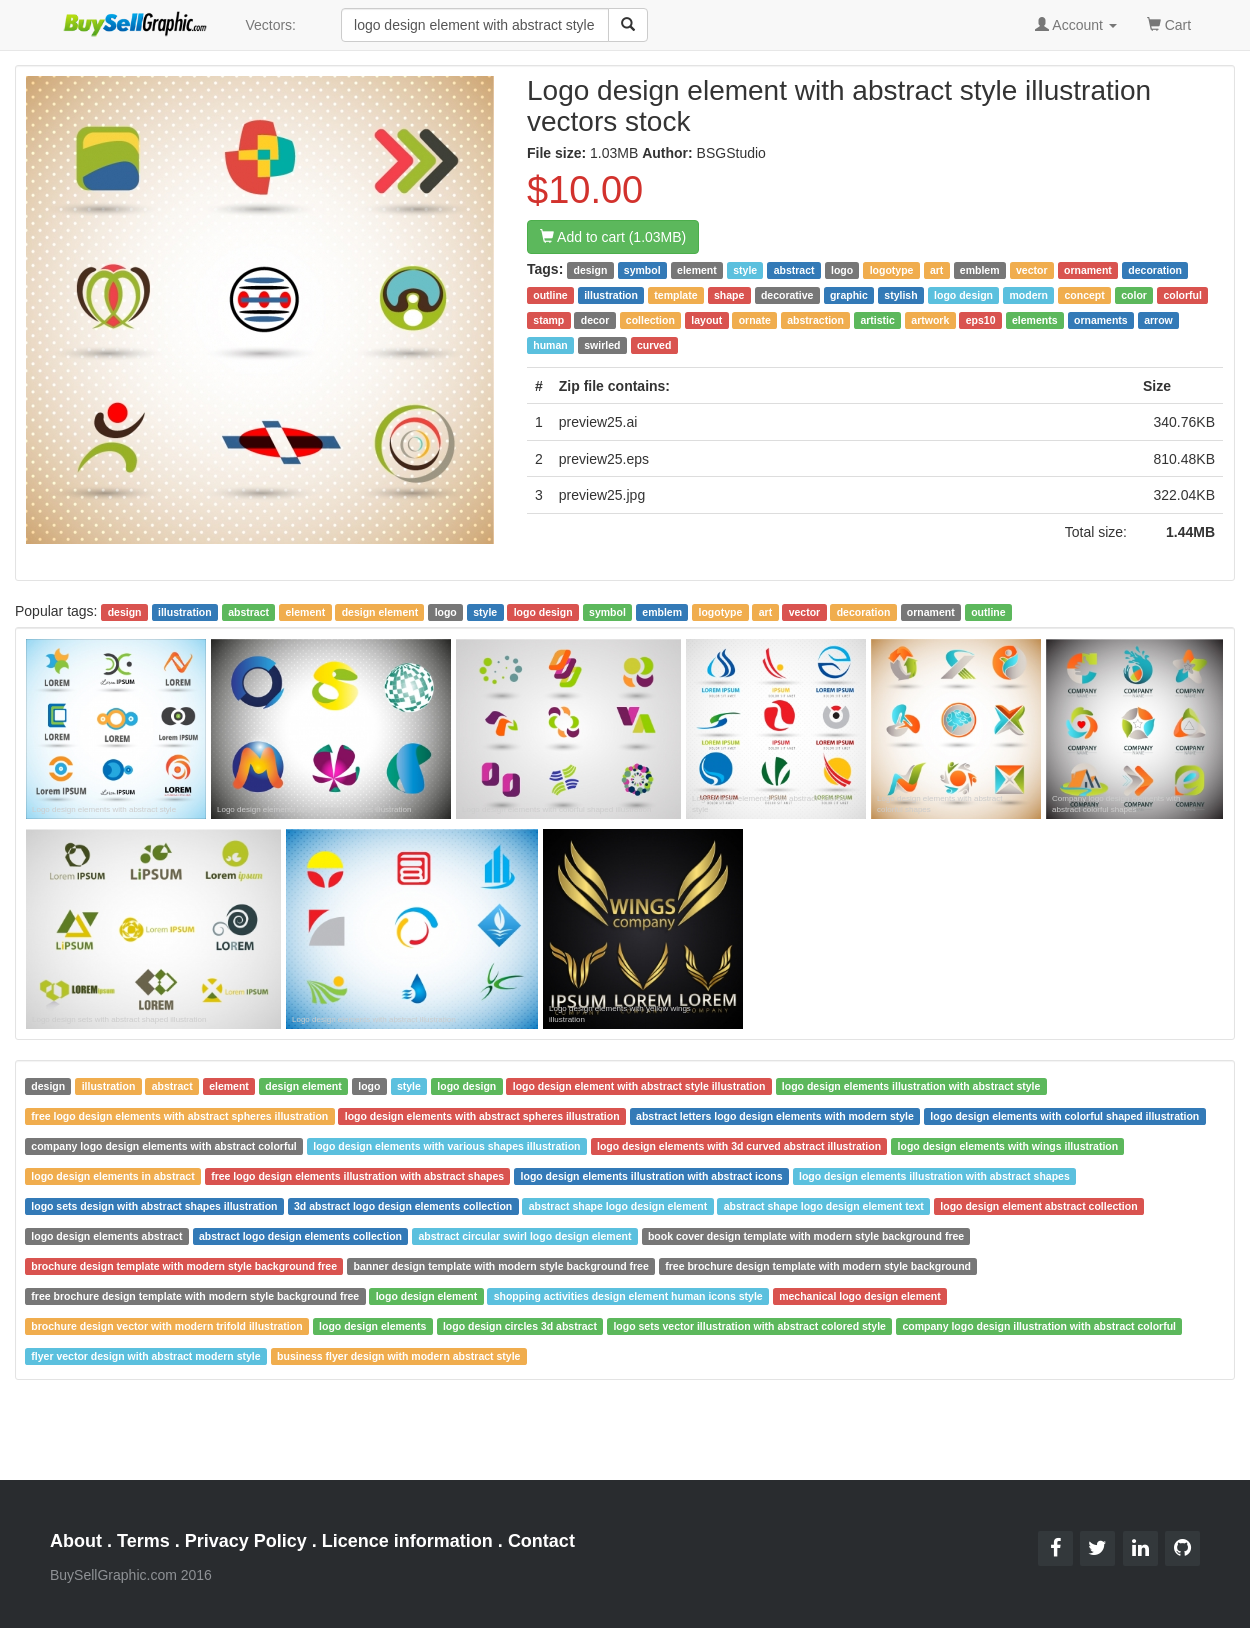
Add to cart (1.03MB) (613, 237)
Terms (143, 1541)
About (76, 1541)
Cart (1169, 23)
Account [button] (1076, 25)
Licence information (407, 1541)
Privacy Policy (246, 1541)
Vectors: (270, 25)
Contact (541, 1541)
